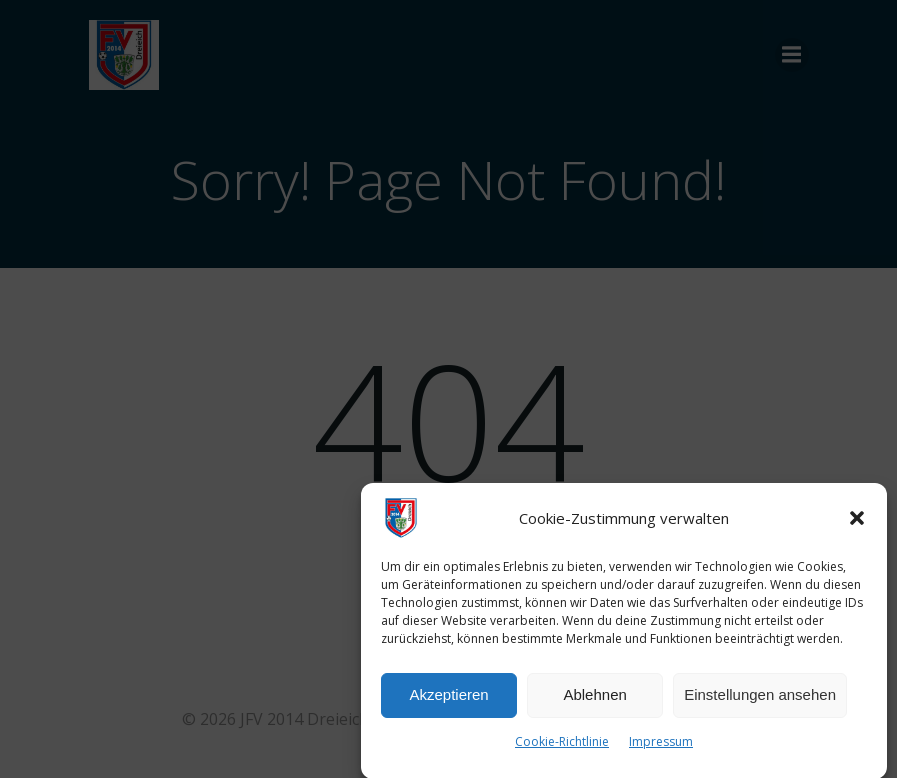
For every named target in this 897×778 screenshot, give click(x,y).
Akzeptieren (448, 699)
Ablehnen (594, 699)
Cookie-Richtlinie (562, 746)
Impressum (661, 746)
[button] (857, 523)
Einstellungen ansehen (760, 699)
